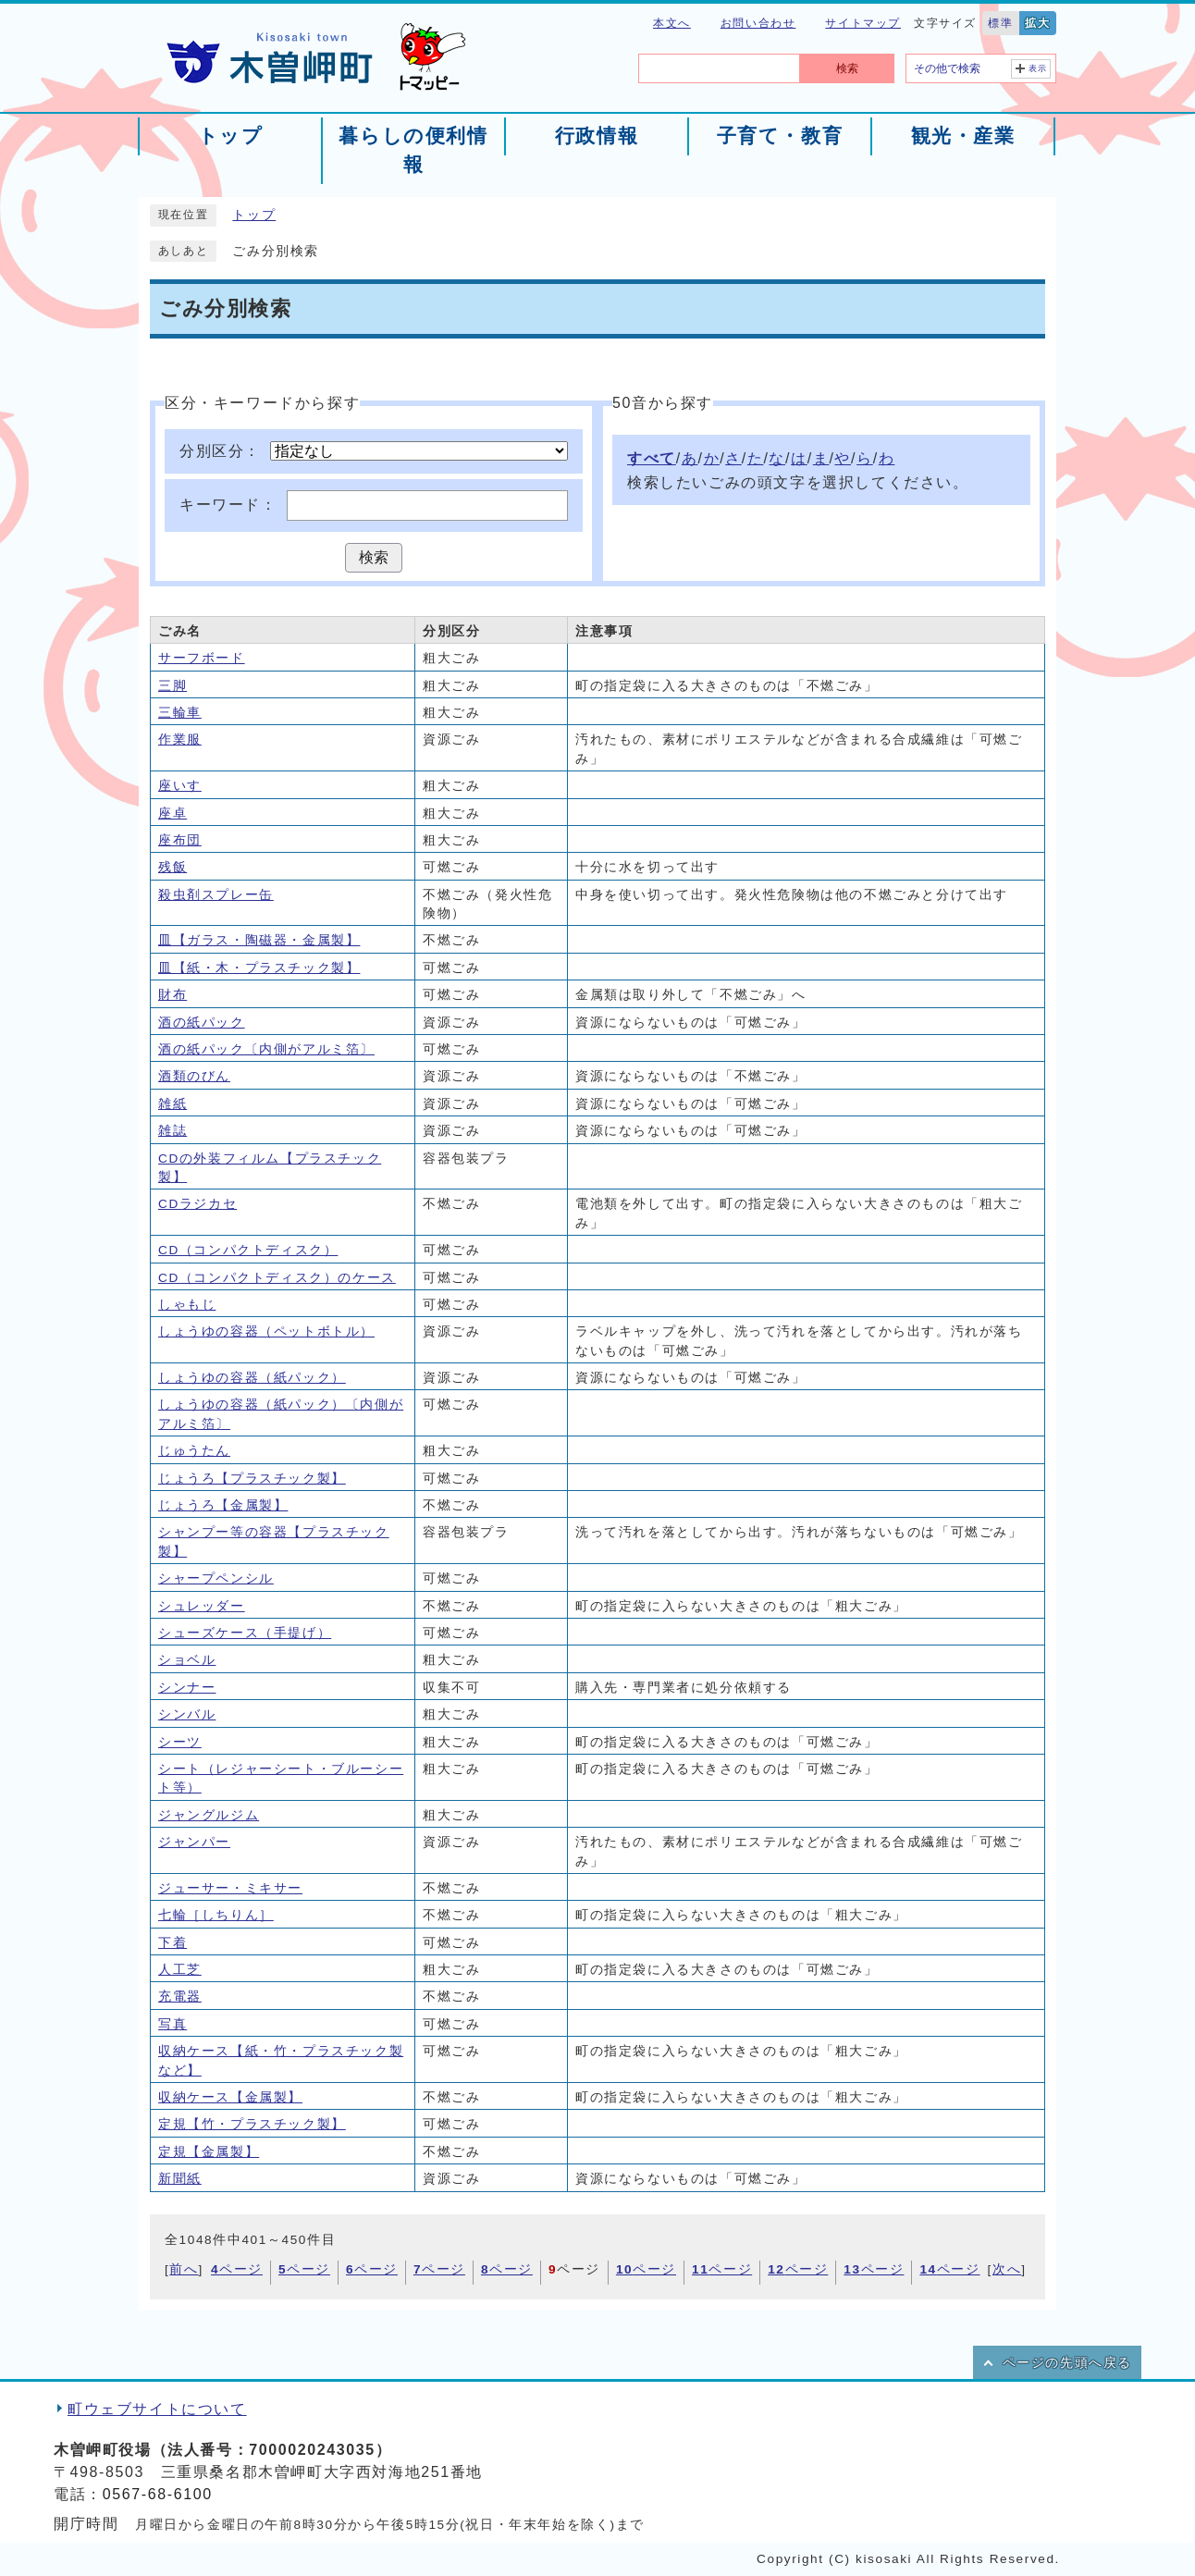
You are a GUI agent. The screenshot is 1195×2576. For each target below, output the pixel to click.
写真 (172, 2024)
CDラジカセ (197, 1204)
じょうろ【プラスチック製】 (252, 1478)
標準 (1000, 23)
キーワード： (228, 504)
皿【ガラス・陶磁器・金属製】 (259, 940)
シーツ (180, 1742)
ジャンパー (194, 1842)
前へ (183, 2269)
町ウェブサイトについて (157, 2409)
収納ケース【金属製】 (230, 2097)
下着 (172, 1943)
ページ (237, 2269)
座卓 (172, 813)
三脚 (172, 686)
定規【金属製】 (208, 2152)
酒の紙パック (201, 1022)
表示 (1038, 68)
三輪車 (180, 713)
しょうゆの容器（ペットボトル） (266, 1331)
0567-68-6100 (158, 2494)
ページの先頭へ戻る (1067, 2363)
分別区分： (220, 451)
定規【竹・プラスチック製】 (252, 2124)
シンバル (187, 1714)
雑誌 (172, 1131)
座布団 (180, 840)
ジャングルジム (208, 1815)
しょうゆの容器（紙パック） (252, 1378)
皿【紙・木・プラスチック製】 (259, 968)
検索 (847, 68)
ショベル (187, 1660)
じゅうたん (194, 1451)
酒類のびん (194, 1076)
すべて (651, 458)
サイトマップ (863, 23)
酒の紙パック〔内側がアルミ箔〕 (266, 1049)
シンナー (187, 1688)
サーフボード (201, 658)
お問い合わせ (758, 23)
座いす (180, 786)
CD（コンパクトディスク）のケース (277, 1278)
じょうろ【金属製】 (223, 1505)
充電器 (180, 1996)
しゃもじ (187, 1305)
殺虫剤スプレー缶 (216, 895)
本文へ (672, 23)
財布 (172, 995)
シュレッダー (201, 1606)
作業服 (180, 739)
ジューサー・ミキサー (230, 1888)
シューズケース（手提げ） (244, 1633)
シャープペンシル (216, 1578)
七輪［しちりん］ (216, 1915)
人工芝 (180, 1970)
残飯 (172, 867)
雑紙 (172, 1104)
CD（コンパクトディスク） (248, 1250)
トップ (254, 215)
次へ (1006, 2269)
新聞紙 (180, 2179)
